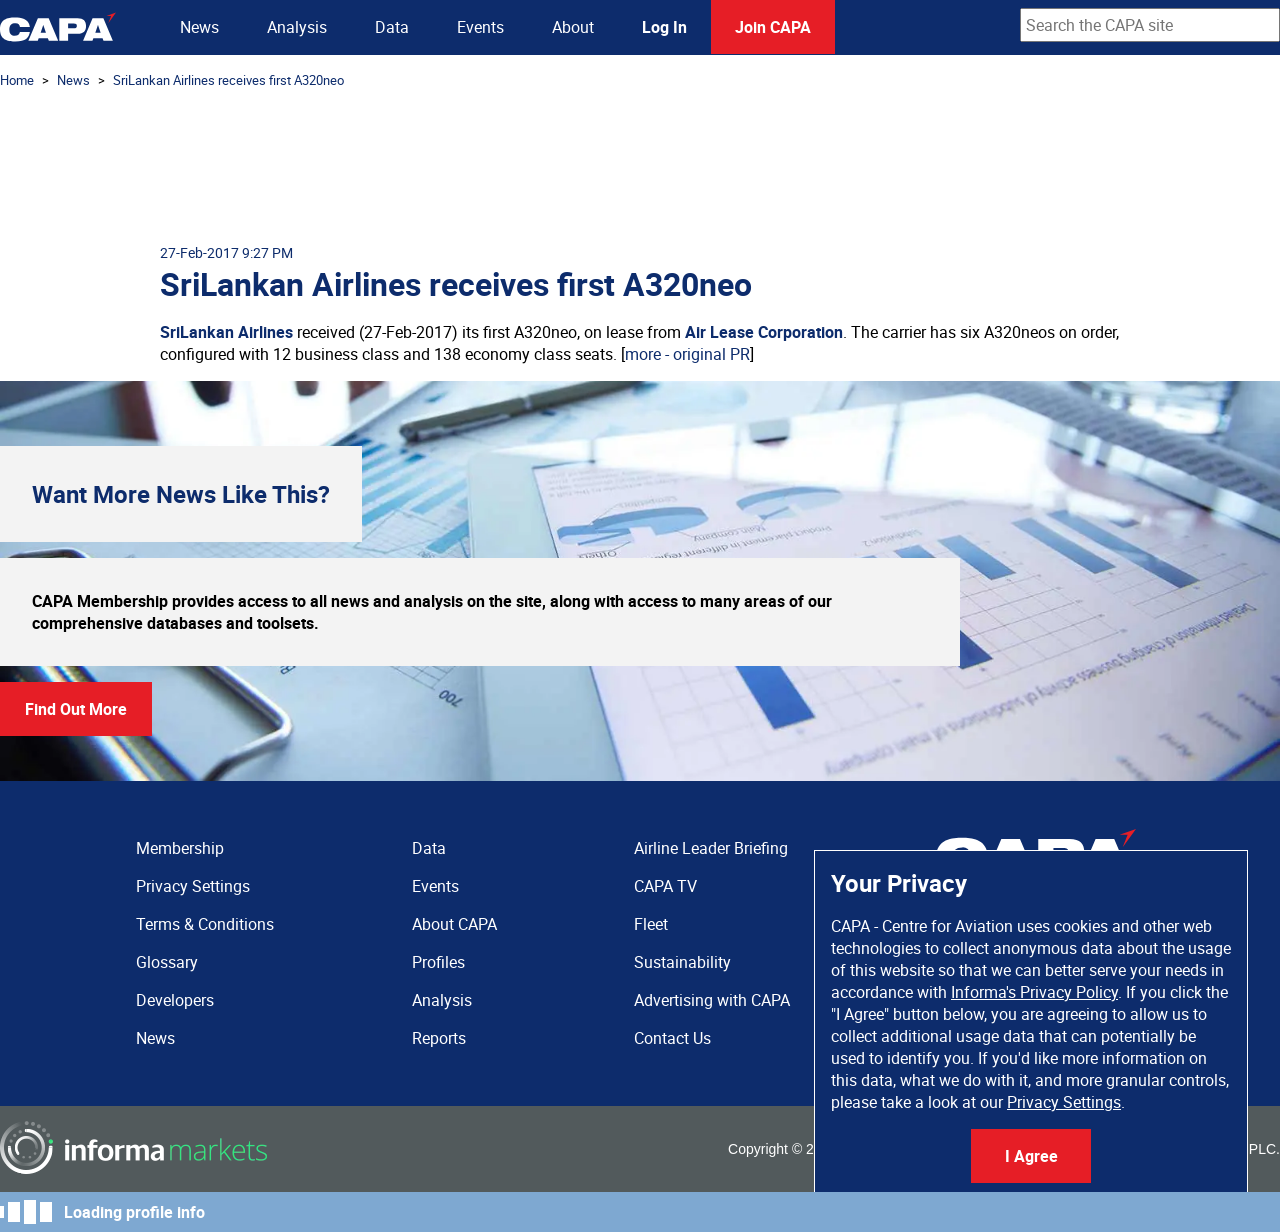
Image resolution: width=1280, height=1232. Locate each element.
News (199, 27)
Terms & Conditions (205, 924)
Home (17, 80)
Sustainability (682, 962)
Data (392, 27)
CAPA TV (665, 886)
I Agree (1031, 1156)
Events (480, 27)
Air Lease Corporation (764, 332)
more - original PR (687, 354)
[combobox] (1150, 25)
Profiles (438, 962)
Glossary (167, 962)
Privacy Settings (1064, 1102)
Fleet (651, 924)
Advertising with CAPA (712, 1000)
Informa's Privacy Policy (1034, 992)
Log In (664, 27)
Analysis (297, 27)
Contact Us (672, 1038)
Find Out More (76, 709)
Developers (175, 1000)
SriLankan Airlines (226, 332)
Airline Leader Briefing (711, 848)
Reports (439, 1038)
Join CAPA (773, 27)
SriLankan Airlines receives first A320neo (228, 80)
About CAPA (454, 924)
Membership (180, 848)
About (573, 27)
